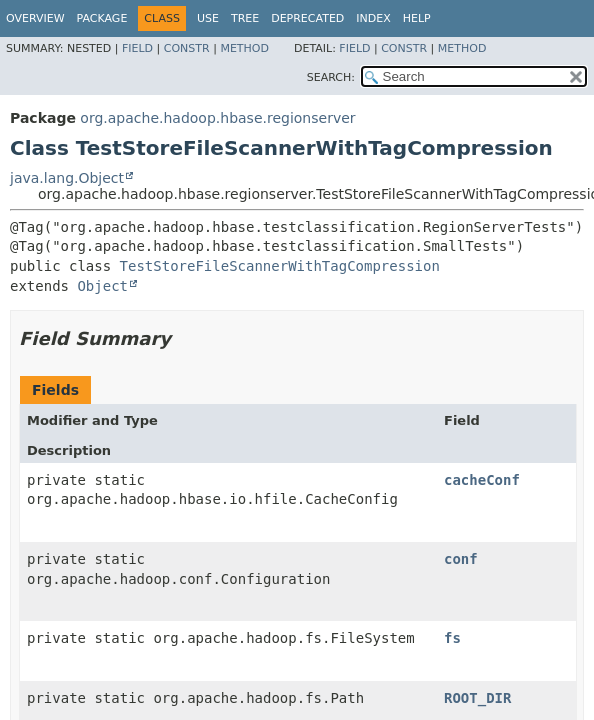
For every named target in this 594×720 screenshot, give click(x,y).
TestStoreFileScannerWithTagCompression (280, 266)
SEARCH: (331, 77)
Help (417, 18)
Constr (187, 48)
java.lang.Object (67, 178)
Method (244, 48)
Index (373, 18)
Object (102, 286)
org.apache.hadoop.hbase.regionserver (217, 118)
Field (137, 48)
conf (461, 559)
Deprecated (307, 18)
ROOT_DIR (477, 698)
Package (102, 18)
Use (208, 18)
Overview (35, 18)
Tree (245, 18)
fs (452, 638)
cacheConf (482, 480)
